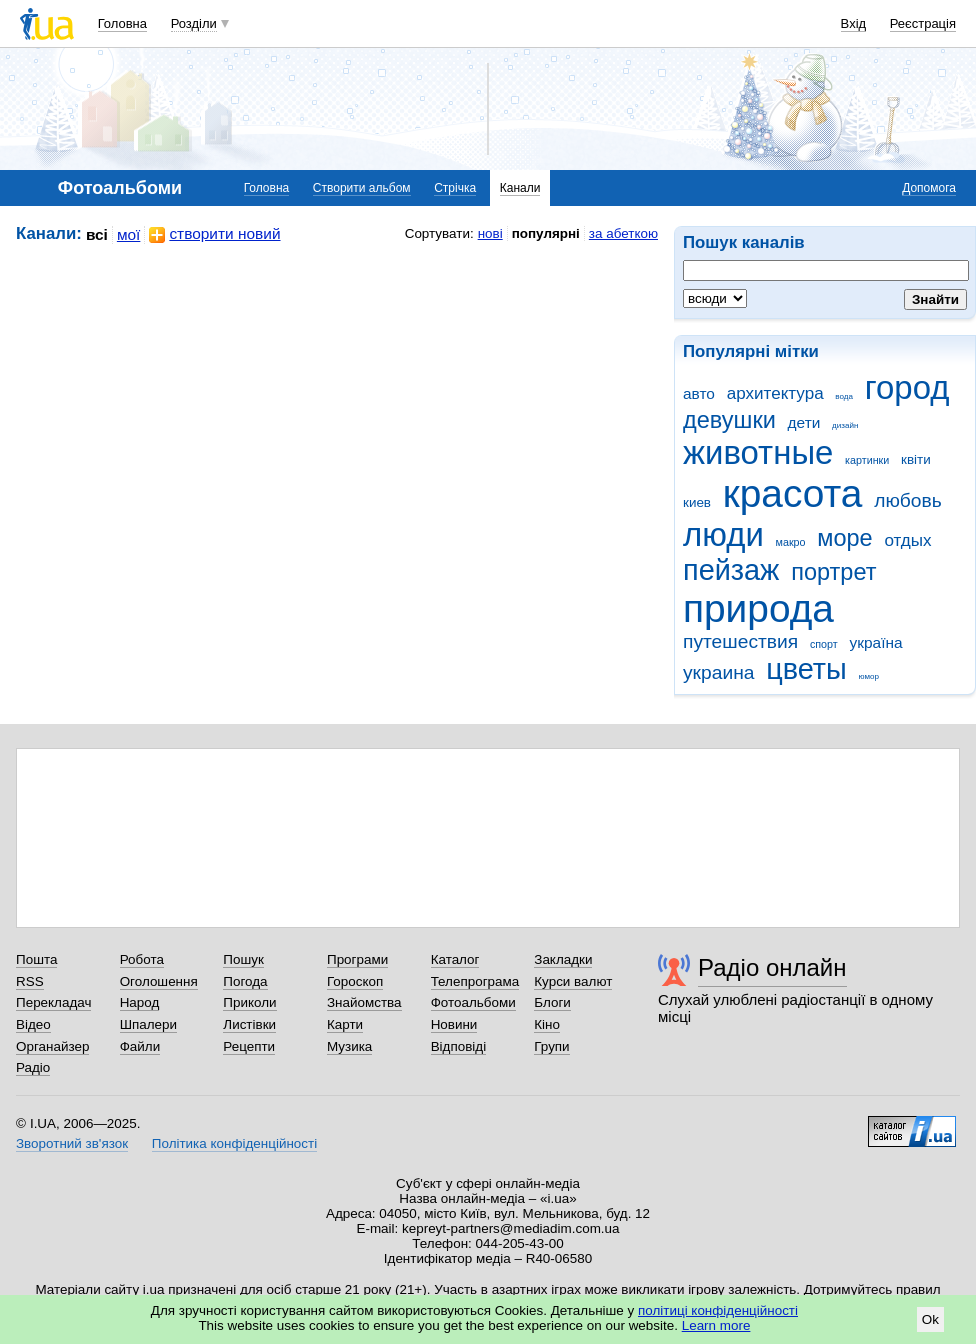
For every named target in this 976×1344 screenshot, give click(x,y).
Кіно (547, 1024)
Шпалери (148, 1024)
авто (699, 393)
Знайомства (364, 1002)
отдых (907, 540)
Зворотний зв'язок (72, 1143)
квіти (916, 459)
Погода (245, 981)
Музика (349, 1046)
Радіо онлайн (772, 967)
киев (697, 502)
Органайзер (52, 1046)
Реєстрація (923, 23)
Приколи (249, 1002)
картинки (867, 460)
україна (875, 642)
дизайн (845, 425)
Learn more (716, 1325)
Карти (345, 1024)
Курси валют (573, 981)
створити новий (214, 234)
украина (718, 672)
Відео (33, 1024)
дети (804, 422)
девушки (729, 420)
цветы (806, 669)
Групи (551, 1046)
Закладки (563, 959)
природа (758, 608)
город (907, 387)
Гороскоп (355, 981)
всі (97, 234)
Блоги (552, 1002)
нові (490, 233)
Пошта (36, 959)
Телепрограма (475, 981)
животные (758, 452)
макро (791, 542)
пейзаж (731, 570)
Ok (930, 1319)
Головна (122, 23)
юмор (869, 676)
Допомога (929, 188)
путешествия (740, 641)
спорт (824, 644)
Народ (140, 1002)
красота (793, 493)
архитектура (775, 393)
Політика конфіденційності (234, 1143)
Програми (357, 959)
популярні (546, 233)
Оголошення (159, 981)
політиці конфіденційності (718, 1310)
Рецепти (249, 1046)
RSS (30, 981)
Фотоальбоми (473, 1002)
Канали (520, 188)
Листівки (249, 1024)
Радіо (33, 1067)
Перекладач (53, 1002)
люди (723, 534)
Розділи (194, 23)
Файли (140, 1046)
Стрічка (455, 188)
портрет (833, 572)
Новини (454, 1024)
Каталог (455, 959)
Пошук (243, 959)
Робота (142, 959)
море (844, 538)
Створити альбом (362, 188)
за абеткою (623, 233)
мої (129, 234)
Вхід (854, 23)
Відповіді (459, 1046)
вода (844, 396)
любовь (908, 500)
